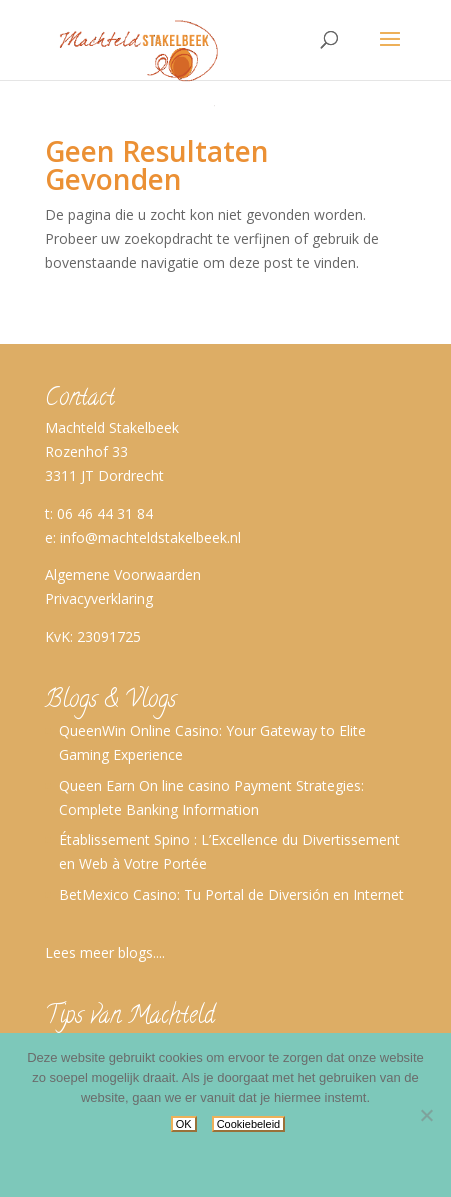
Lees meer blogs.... (105, 952)
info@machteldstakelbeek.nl (150, 537)
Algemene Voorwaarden (123, 574)
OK (184, 1124)
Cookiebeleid (249, 1124)
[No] (426, 1115)
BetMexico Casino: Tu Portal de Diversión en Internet (231, 894)
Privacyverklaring (99, 598)
